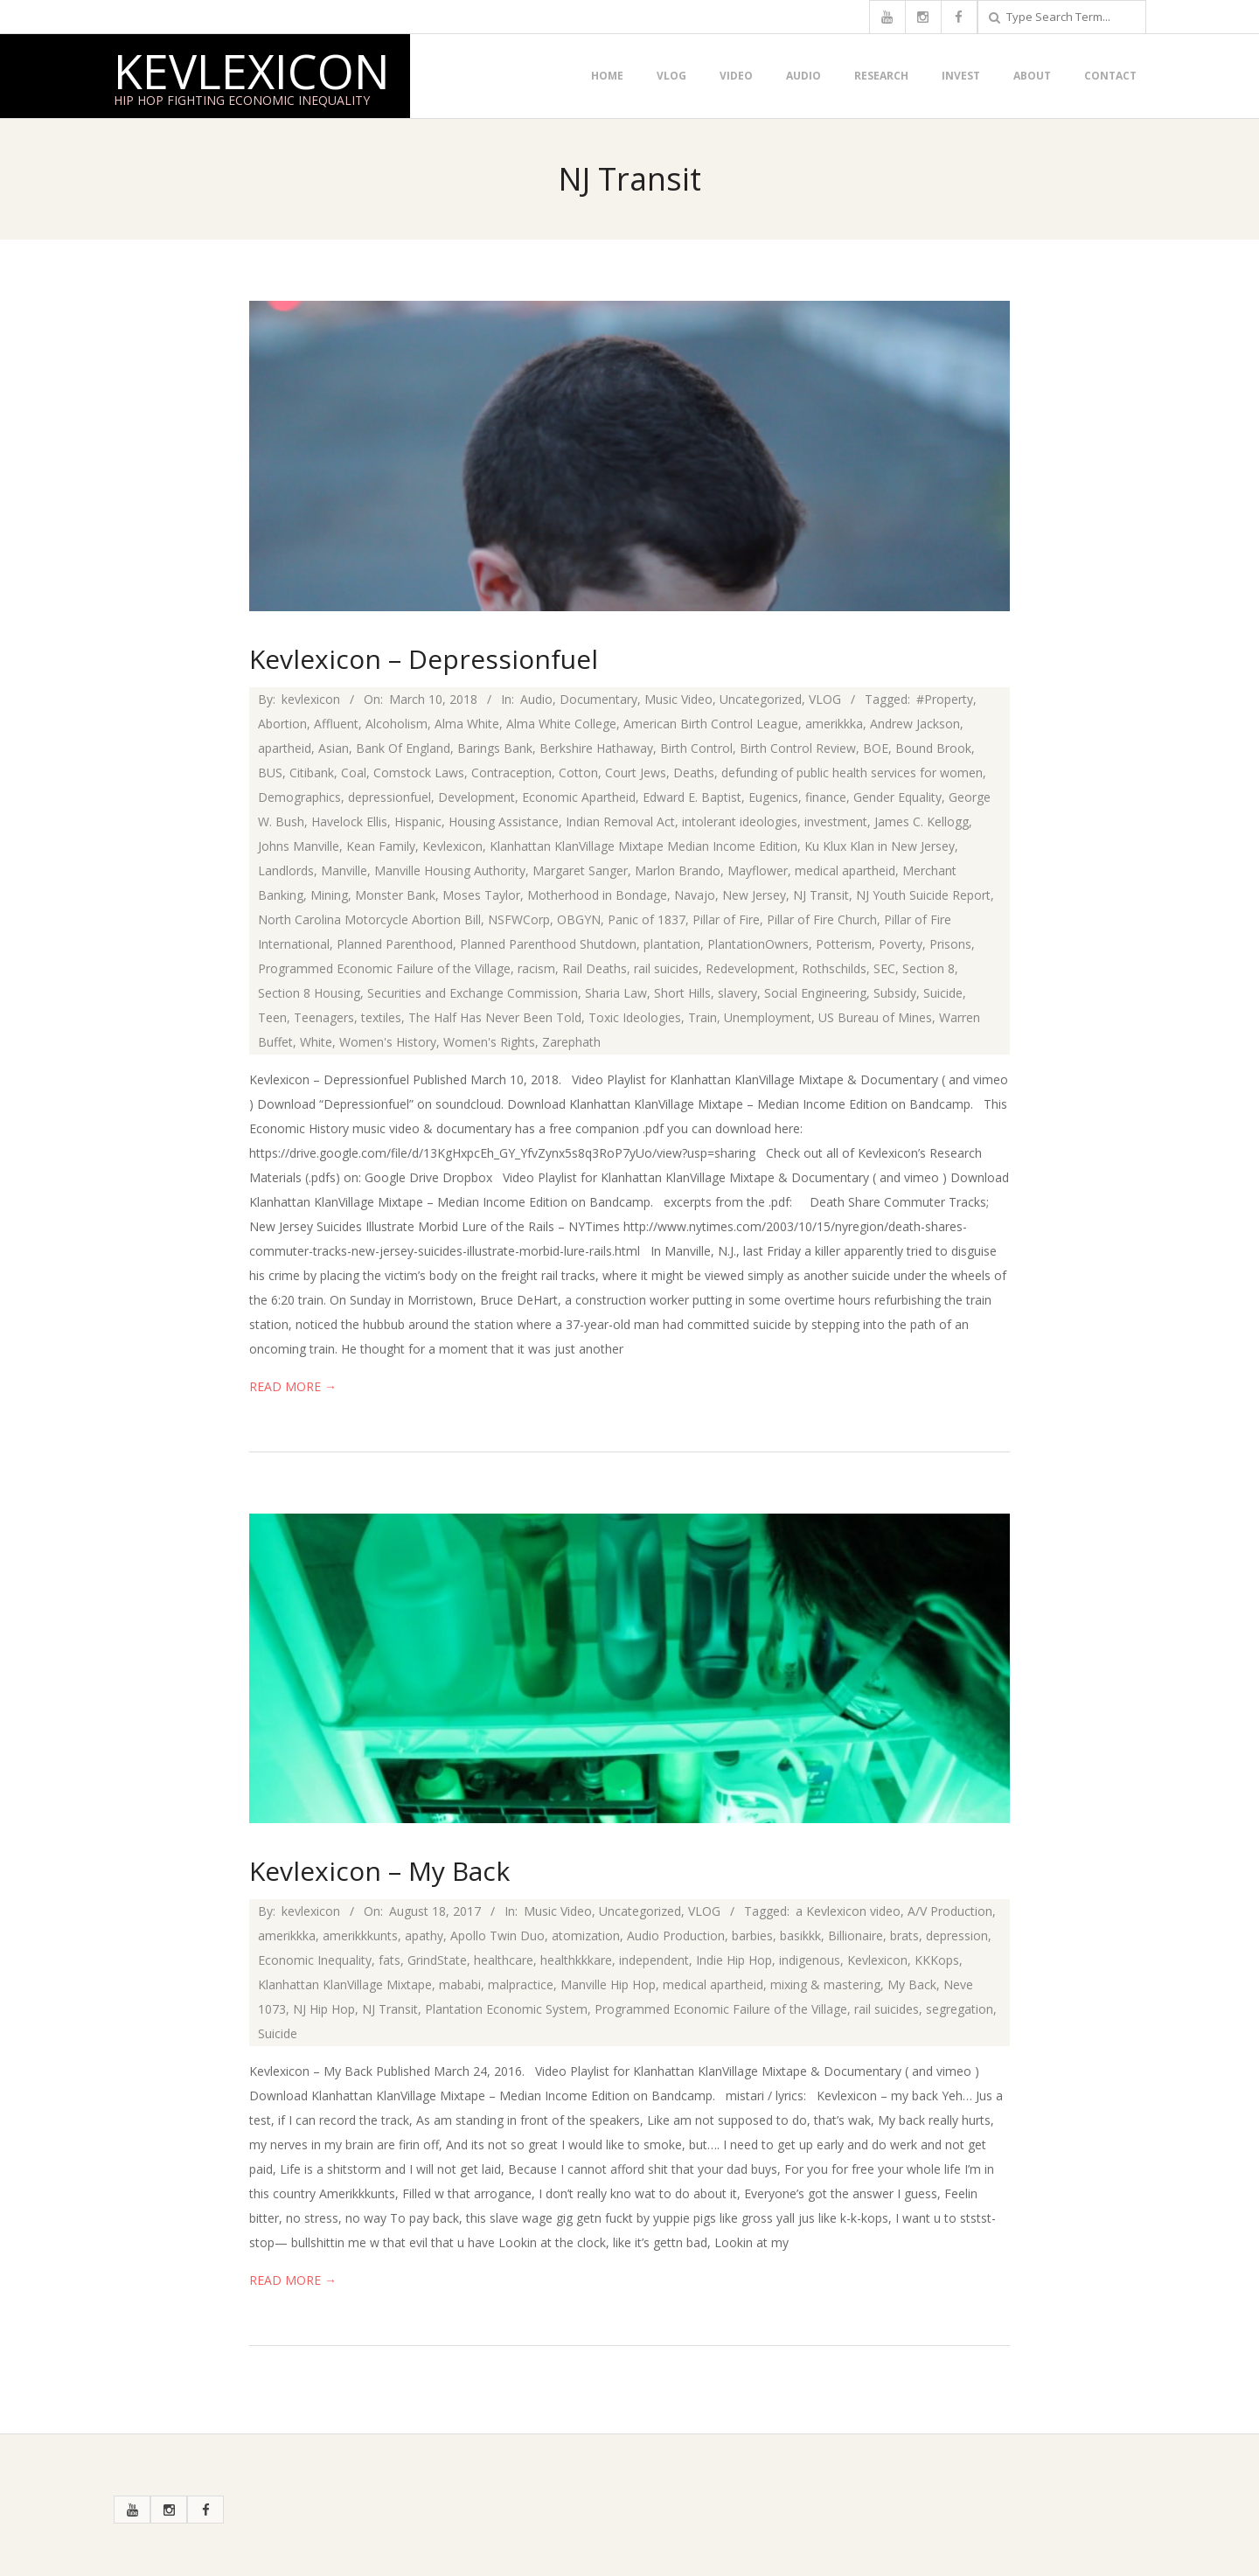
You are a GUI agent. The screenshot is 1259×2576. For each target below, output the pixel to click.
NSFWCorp (519, 919)
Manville (344, 870)
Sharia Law (616, 993)
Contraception (511, 772)
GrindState (437, 1960)
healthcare (503, 1960)
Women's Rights (489, 1042)
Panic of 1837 (646, 919)
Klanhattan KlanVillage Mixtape (345, 1984)
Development (476, 797)
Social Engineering (815, 993)
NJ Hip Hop (324, 2009)
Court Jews (635, 772)
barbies (752, 1935)
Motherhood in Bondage (597, 895)
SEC (884, 968)
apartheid (284, 748)
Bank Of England (403, 748)
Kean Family (380, 846)
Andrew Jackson (915, 723)
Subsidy (894, 993)
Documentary (598, 699)
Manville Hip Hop (608, 1984)
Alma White (467, 723)
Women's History (387, 1042)
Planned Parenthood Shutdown (548, 944)
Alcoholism (396, 723)
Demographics (299, 797)
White (316, 1042)
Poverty (900, 944)
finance (825, 797)
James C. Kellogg (921, 821)
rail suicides (666, 968)
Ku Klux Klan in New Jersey (879, 846)
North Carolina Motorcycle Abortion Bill (369, 919)
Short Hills (682, 993)
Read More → (293, 1386)
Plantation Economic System (506, 2009)
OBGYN (579, 919)
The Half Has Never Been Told (494, 1017)
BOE (875, 748)
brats (904, 1935)
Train (702, 1017)
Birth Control (696, 748)
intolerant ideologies (739, 821)
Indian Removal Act (620, 821)
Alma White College (561, 723)
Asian (333, 748)
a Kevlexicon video (848, 1911)
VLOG (671, 75)
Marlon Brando (677, 870)
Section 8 (928, 968)
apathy (424, 1935)
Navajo (694, 895)
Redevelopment (750, 968)
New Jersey (754, 895)
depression (957, 1935)
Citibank (311, 772)
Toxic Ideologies (634, 1017)
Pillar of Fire (726, 919)
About (1032, 75)
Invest (961, 75)
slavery (737, 993)
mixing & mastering (825, 1984)
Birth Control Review (798, 748)
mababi (460, 1984)
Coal (353, 772)
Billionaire (855, 1935)
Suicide (943, 993)
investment (835, 821)
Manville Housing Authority (449, 870)
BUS (270, 772)
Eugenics (773, 797)
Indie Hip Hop (734, 1960)
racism (536, 968)
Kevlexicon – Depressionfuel (423, 659)
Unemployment (767, 1017)
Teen (272, 1017)
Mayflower (757, 870)
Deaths (693, 772)
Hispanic (418, 821)
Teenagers (324, 1017)
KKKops (937, 1960)
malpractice (520, 1984)
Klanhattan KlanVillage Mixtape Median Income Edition (643, 846)
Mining (329, 895)
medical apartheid (845, 870)
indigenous (809, 1960)
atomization (586, 1935)
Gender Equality (897, 797)
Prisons (950, 944)
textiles (381, 1017)
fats (389, 1960)
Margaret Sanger (580, 870)
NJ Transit (821, 895)
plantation (671, 944)
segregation (959, 2009)
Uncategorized (761, 699)
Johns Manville (298, 846)
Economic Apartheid (579, 797)
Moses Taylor (481, 895)
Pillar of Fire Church (822, 919)
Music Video (678, 699)
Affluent (336, 723)
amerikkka (834, 723)
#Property (944, 699)
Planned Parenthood (395, 944)
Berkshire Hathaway (596, 748)
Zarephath (571, 1042)
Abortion (282, 723)
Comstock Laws (418, 772)
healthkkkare (576, 1960)
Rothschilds (834, 968)
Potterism (844, 944)
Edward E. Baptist (692, 797)
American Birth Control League (710, 723)
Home (607, 75)
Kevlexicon (252, 70)
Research (881, 75)
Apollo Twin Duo (497, 1935)
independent (654, 1960)
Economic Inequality (315, 1960)
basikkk (800, 1935)
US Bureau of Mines (875, 1017)
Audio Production (676, 1935)
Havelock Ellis (349, 821)
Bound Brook (933, 748)
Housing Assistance (504, 821)
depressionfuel (389, 797)
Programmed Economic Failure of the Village (384, 968)
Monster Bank (395, 895)
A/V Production (950, 1911)
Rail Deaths (594, 968)
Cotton (578, 772)
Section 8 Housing (309, 993)
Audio (803, 75)
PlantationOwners (758, 944)
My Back (911, 1984)
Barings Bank (494, 748)
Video (736, 75)
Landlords (286, 870)
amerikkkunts (360, 1935)
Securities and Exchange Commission (472, 993)
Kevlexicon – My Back (379, 1871)
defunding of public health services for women (852, 772)
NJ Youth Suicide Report (923, 895)
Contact (1110, 75)
